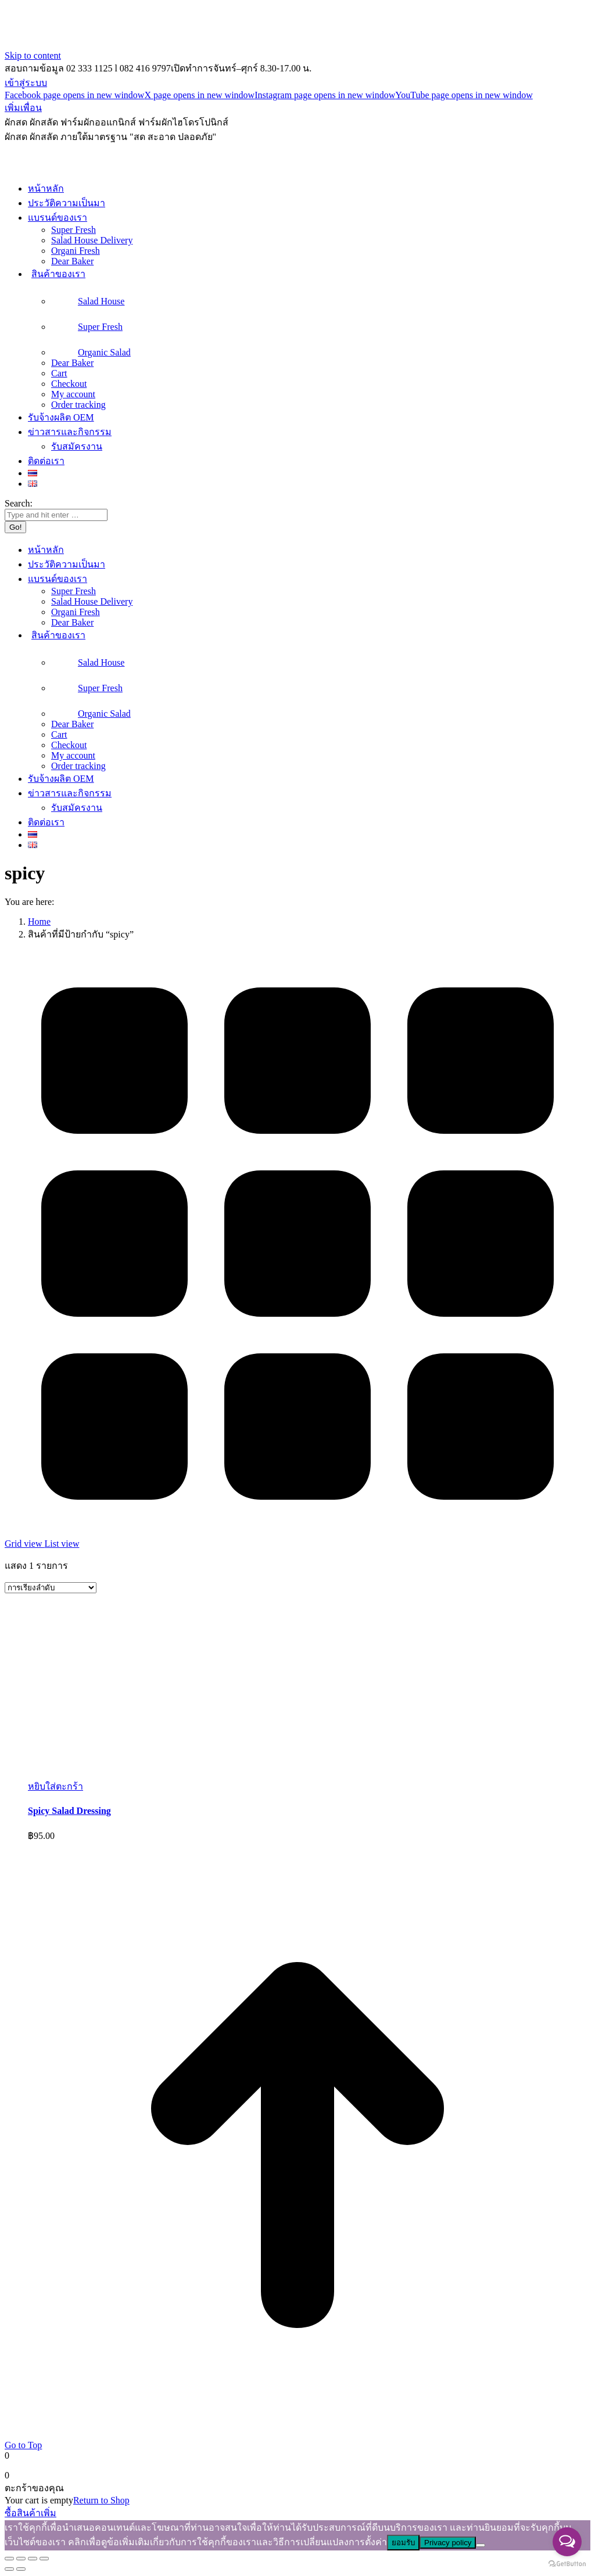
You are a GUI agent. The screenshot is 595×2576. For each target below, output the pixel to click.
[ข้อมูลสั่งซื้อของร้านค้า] (50, 1587)
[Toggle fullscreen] (32, 2558)
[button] (55, 1786)
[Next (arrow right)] (21, 2569)
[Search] (56, 515)
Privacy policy (447, 2542)
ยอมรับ (403, 2542)
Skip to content (33, 55)
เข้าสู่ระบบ (26, 83)
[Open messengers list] (567, 2541)
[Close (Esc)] (9, 2558)
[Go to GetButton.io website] (567, 2564)
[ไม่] (480, 2545)
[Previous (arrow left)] (9, 2569)
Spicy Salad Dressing (69, 1811)
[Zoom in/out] (44, 2558)
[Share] (21, 2558)
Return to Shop (101, 2500)
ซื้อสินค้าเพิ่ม (30, 2513)
